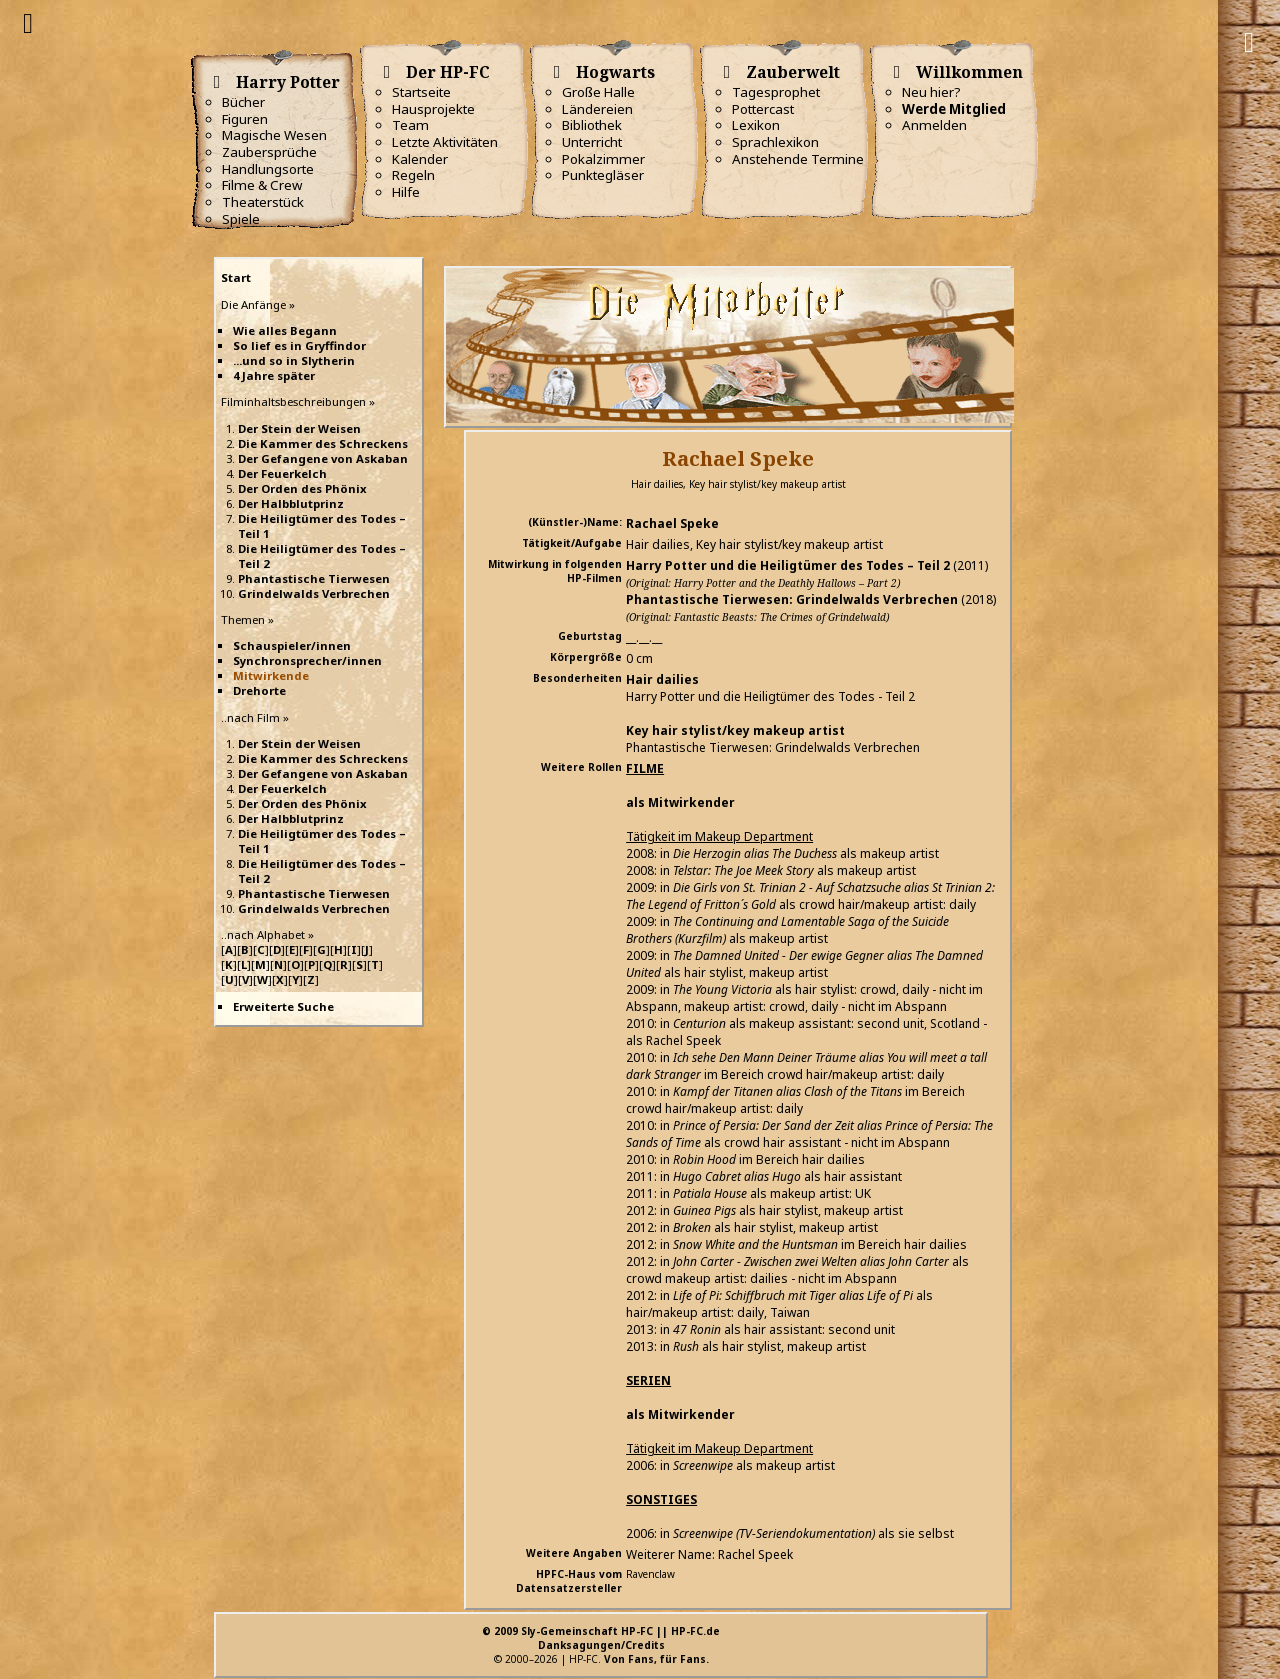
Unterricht (592, 142)
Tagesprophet (776, 92)
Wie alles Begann (285, 330)
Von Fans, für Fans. (656, 1659)
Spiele (241, 219)
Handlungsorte (268, 169)
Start (236, 277)
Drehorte (259, 690)
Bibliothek (592, 125)
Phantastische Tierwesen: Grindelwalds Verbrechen (792, 599)
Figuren (245, 119)
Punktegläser (603, 175)
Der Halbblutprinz (291, 503)
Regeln (413, 175)
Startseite (421, 92)
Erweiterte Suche (283, 1006)
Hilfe (406, 192)
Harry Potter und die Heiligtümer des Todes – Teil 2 (788, 565)
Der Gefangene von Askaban (323, 458)
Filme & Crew (262, 185)
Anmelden (934, 125)
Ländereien (597, 109)
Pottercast (763, 109)
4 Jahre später (274, 375)
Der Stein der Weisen (299, 428)
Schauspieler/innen (292, 645)
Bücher (243, 102)
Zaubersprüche (269, 152)
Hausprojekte (433, 109)
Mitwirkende (271, 675)
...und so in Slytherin (294, 360)
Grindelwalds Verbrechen (314, 593)
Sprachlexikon (775, 142)
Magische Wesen (274, 135)
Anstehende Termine (798, 159)
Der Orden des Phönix (302, 488)
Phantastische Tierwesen (314, 578)
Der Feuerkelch (282, 473)
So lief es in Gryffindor (299, 345)
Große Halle (598, 92)
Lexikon (756, 125)
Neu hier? (931, 92)
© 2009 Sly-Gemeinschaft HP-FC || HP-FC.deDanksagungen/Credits (601, 1638)
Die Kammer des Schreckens (323, 443)
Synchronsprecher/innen (307, 660)
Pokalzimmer (603, 159)
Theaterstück (263, 202)
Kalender (420, 159)
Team (410, 125)
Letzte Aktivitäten (445, 142)
